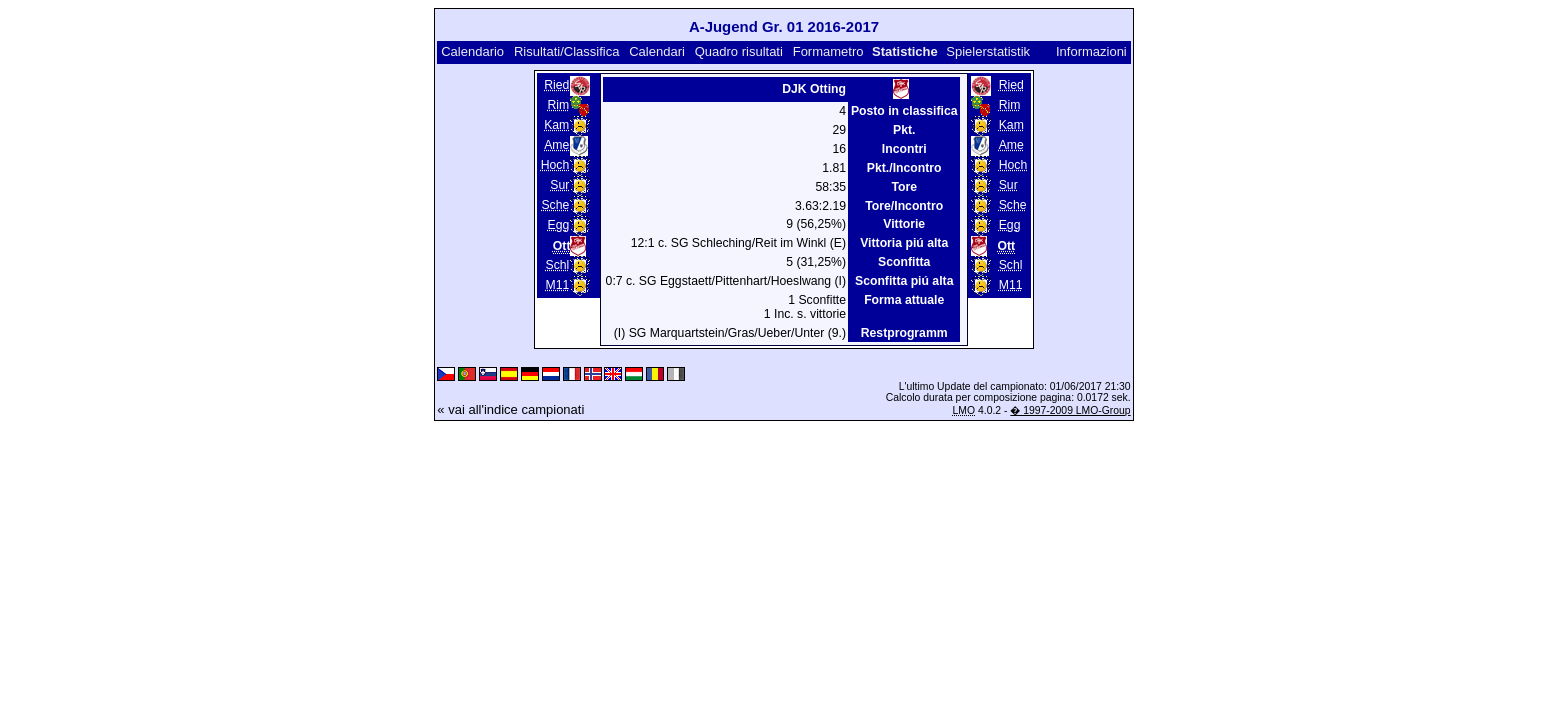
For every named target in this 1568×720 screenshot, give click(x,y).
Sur (559, 185)
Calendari (657, 51)
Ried (556, 85)
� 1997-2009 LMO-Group (1070, 410)
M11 (557, 285)
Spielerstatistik (989, 51)
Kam (556, 125)
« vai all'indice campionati (510, 409)
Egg (559, 225)
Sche (555, 205)
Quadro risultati (739, 51)
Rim (559, 105)
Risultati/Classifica (566, 51)
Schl (557, 265)
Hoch (555, 165)
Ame (556, 145)
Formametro (828, 51)
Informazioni (1091, 51)
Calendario (472, 51)
